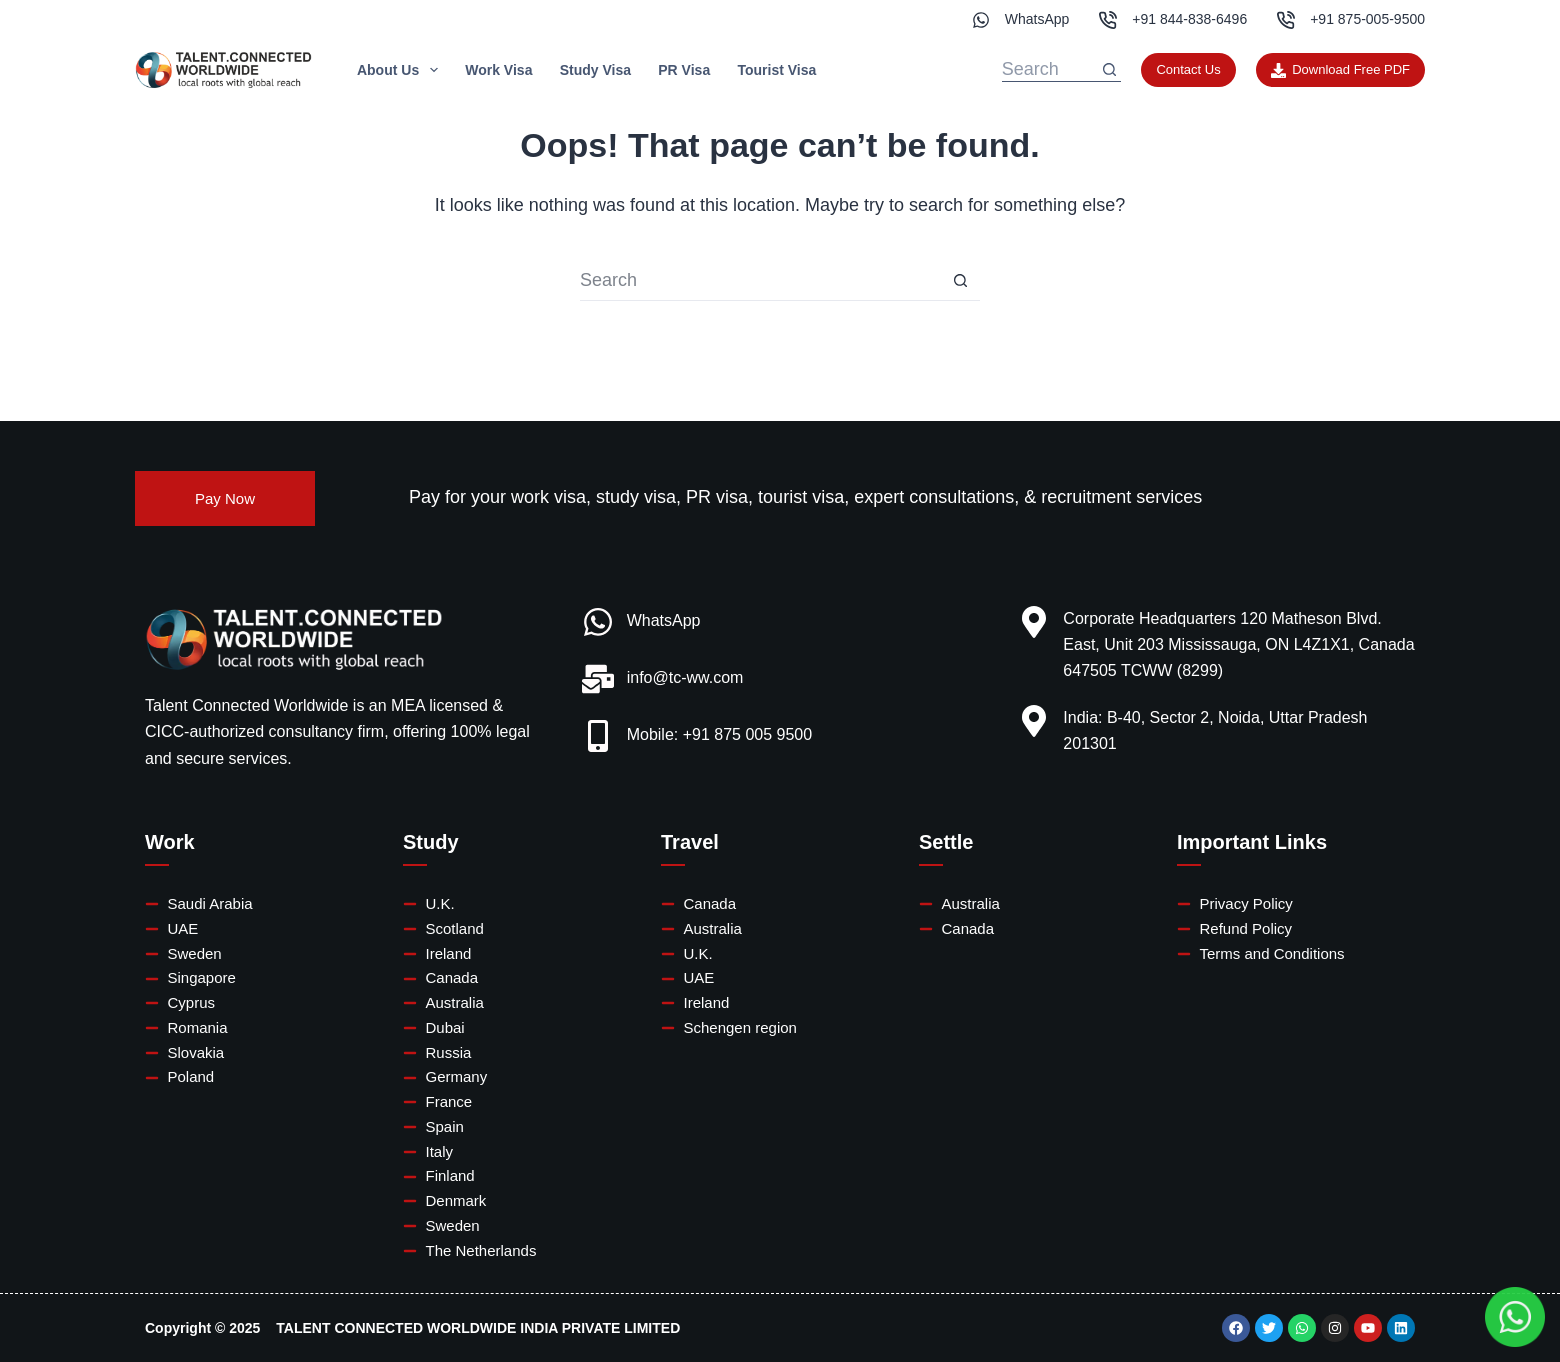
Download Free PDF (1340, 70)
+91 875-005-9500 (1367, 19)
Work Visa (498, 70)
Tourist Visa (776, 70)
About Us (401, 70)
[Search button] (1109, 70)
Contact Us (1188, 69)
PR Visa (684, 70)
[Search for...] (1050, 70)
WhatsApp (1037, 19)
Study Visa (595, 70)
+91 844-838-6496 (1189, 19)
